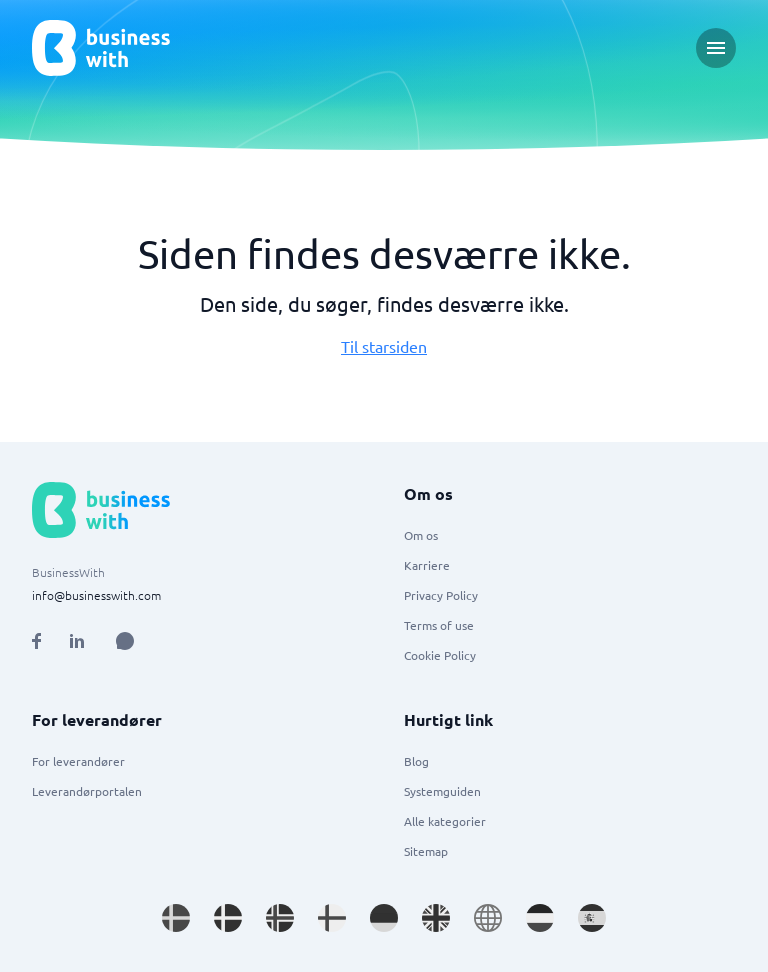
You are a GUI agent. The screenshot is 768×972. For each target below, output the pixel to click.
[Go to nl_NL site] (540, 918)
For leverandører (78, 761)
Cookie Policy (440, 655)
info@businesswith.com (96, 595)
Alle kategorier (445, 821)
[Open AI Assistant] (125, 641)
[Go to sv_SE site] (176, 918)
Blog (416, 761)
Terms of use (439, 625)
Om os (421, 535)
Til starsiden (384, 346)
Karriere (427, 565)
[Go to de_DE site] (384, 918)
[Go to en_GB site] (436, 918)
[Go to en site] (488, 918)
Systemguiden (442, 791)
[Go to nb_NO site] (280, 918)
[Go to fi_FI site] (332, 918)
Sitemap (426, 851)
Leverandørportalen (87, 791)
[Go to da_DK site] (228, 918)
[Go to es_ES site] (592, 918)
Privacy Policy (441, 595)
